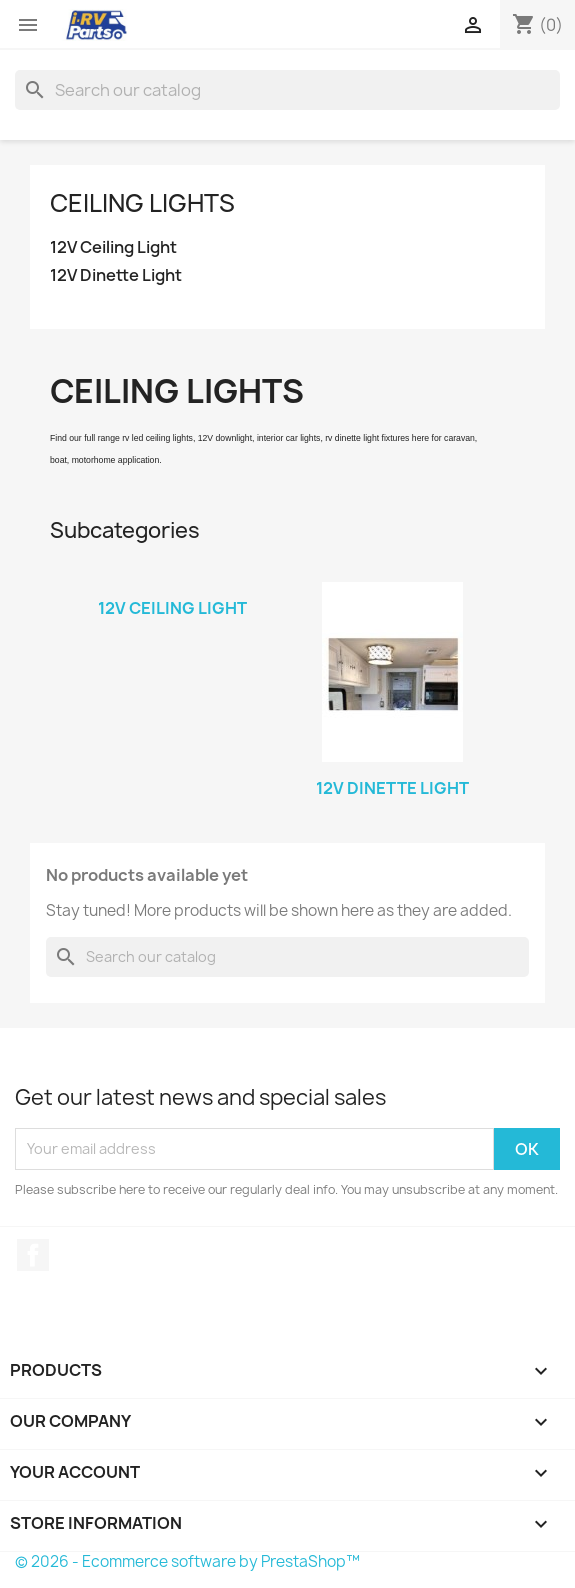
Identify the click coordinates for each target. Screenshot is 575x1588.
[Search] (287, 90)
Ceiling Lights (142, 203)
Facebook (33, 1255)
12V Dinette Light (116, 275)
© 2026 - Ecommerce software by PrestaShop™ (187, 1561)
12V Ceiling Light (113, 247)
